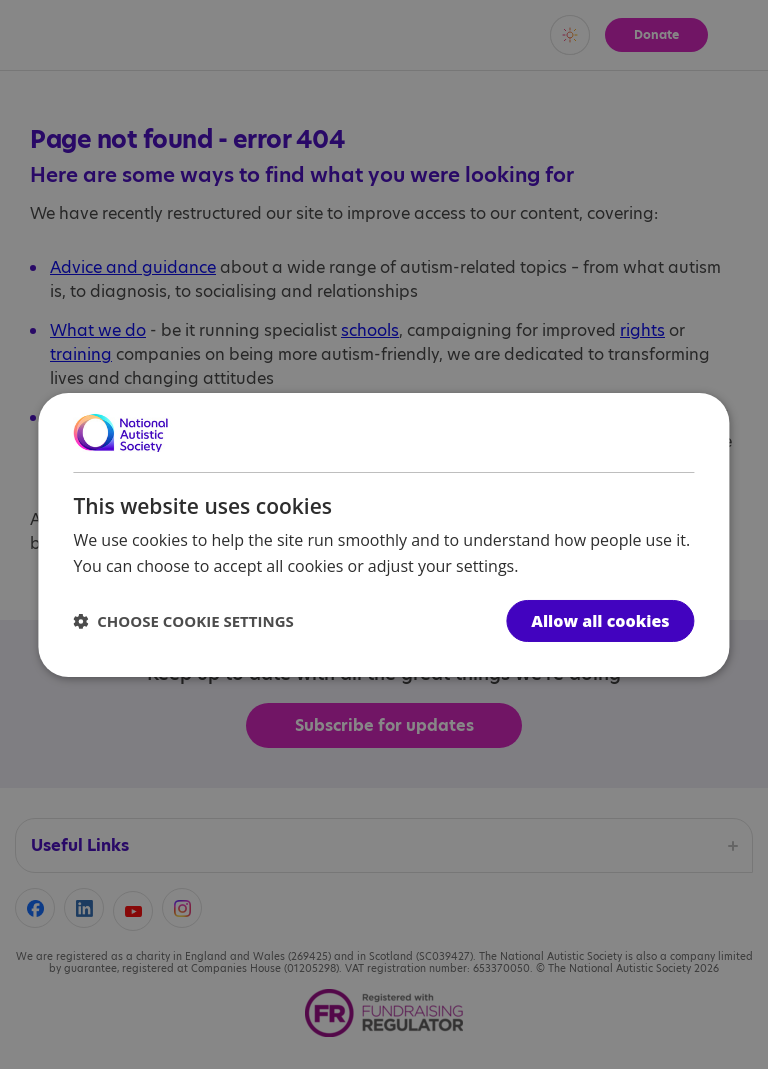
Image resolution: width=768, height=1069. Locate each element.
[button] (183, 621)
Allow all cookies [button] (600, 621)
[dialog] (383, 534)
